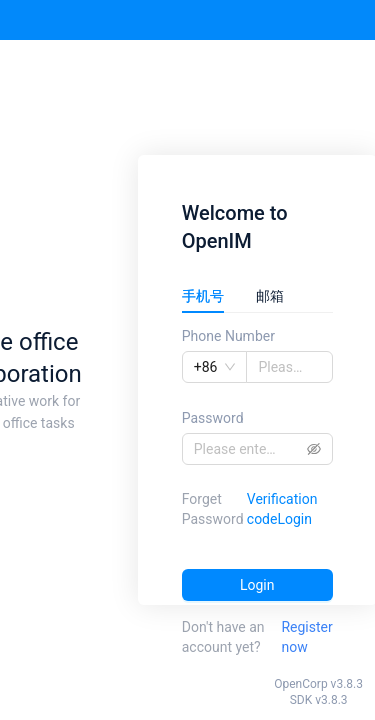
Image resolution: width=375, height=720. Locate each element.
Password (213, 418)
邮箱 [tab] (270, 296)
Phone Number (228, 336)
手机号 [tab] (203, 296)
